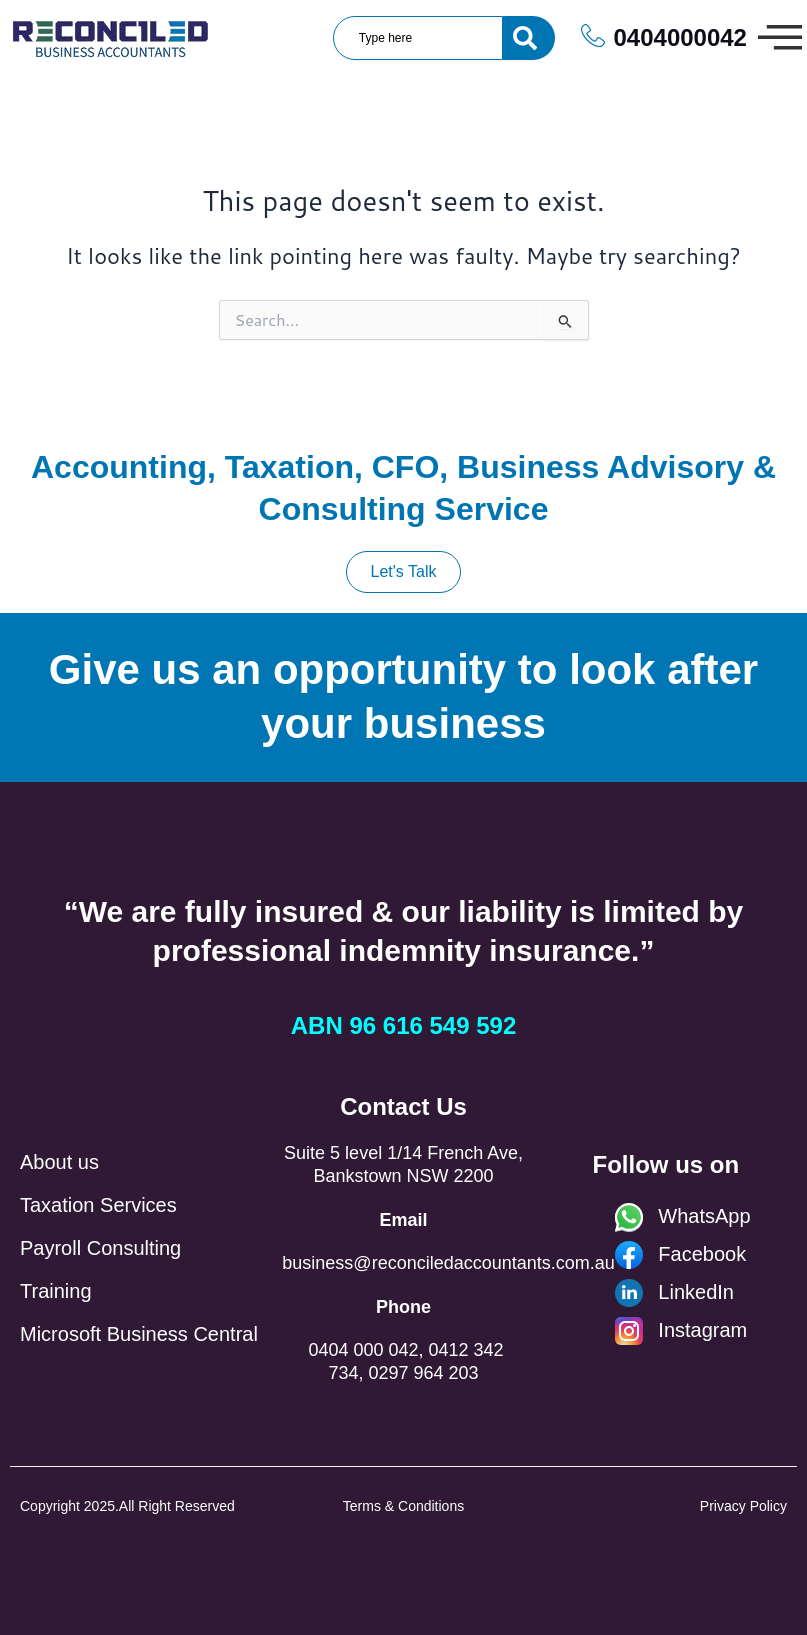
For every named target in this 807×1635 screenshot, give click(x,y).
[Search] (529, 38)
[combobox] (418, 38)
